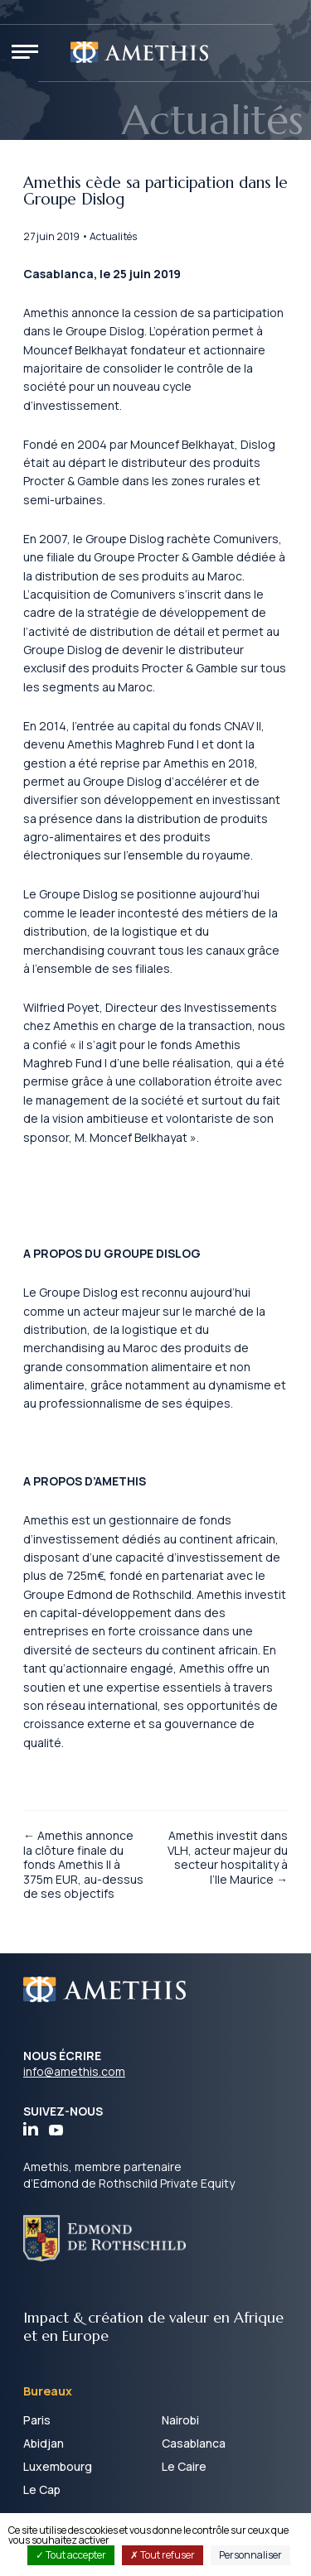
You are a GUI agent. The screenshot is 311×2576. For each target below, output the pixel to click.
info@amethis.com (74, 2071)
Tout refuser (162, 2555)
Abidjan (43, 2443)
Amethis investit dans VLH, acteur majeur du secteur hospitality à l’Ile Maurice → (228, 1857)
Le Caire (184, 2466)
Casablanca (194, 2443)
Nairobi (180, 2420)
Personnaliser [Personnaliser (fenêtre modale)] (250, 2555)
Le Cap (42, 2489)
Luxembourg (57, 2466)
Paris (37, 2420)
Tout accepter (71, 2555)
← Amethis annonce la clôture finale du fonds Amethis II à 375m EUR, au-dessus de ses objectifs (83, 1864)
